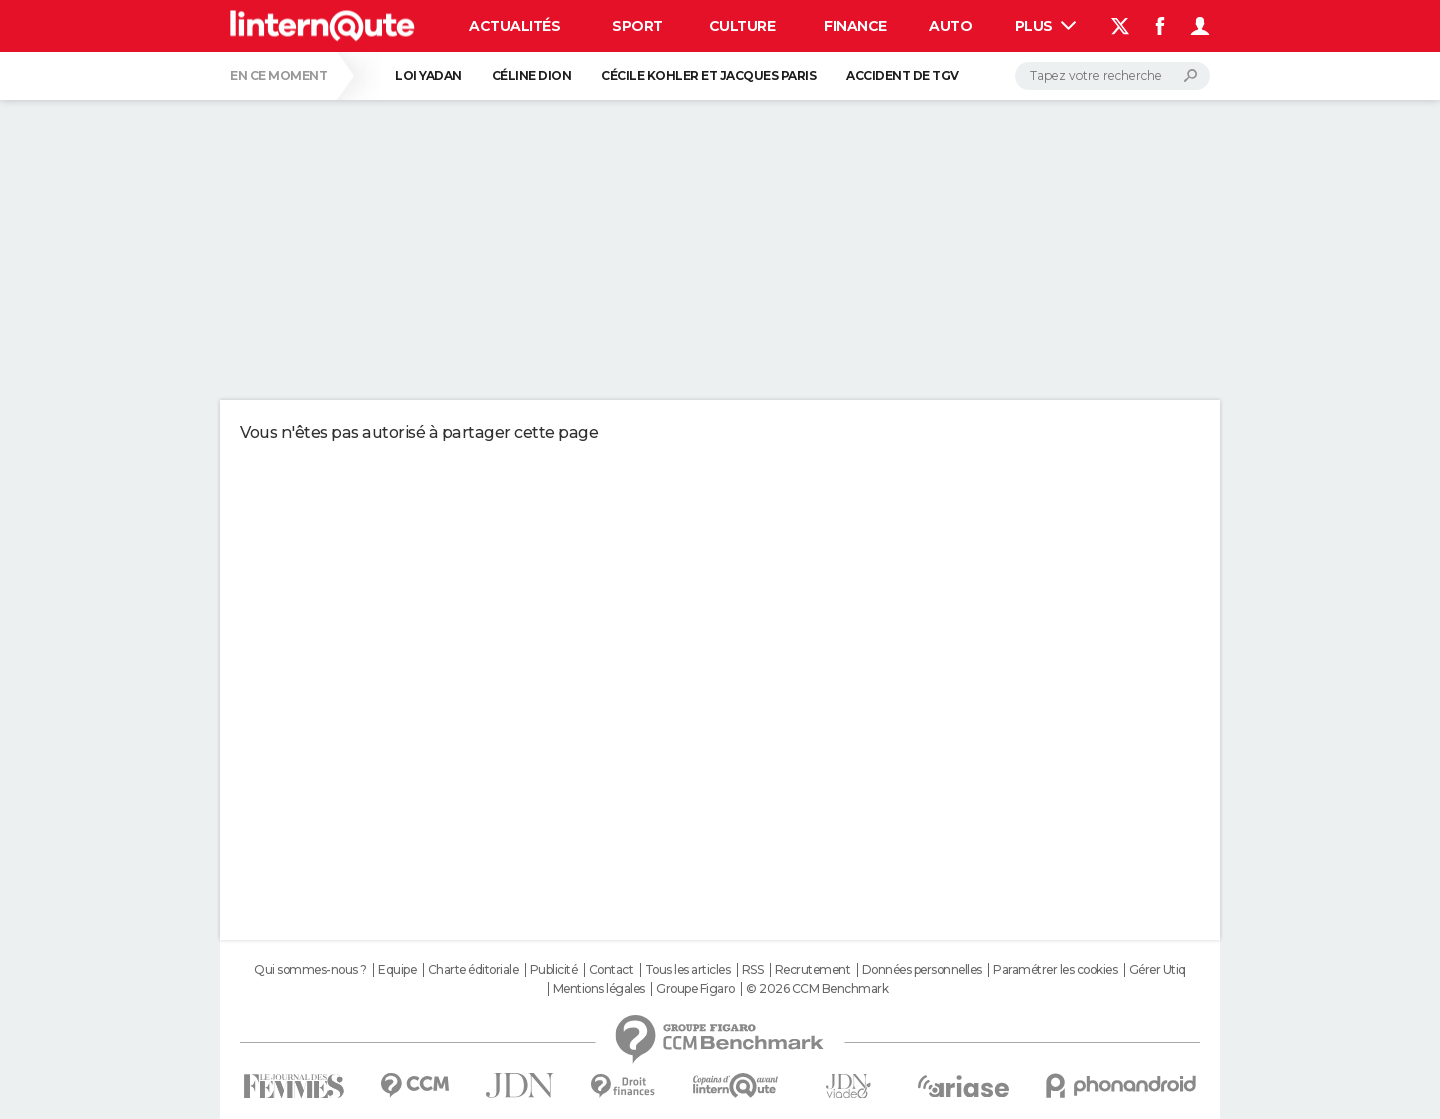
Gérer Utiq (1157, 970)
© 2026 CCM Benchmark (817, 989)
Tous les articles (688, 970)
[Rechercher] (1112, 76)
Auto (950, 26)
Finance (855, 26)
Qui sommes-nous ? (310, 970)
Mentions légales (599, 989)
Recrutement (813, 970)
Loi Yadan (428, 75)
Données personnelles (922, 970)
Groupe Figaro (695, 989)
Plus (1046, 26)
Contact (611, 970)
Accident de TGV (902, 75)
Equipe (397, 970)
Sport (637, 26)
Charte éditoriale (473, 970)
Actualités (514, 26)
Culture (742, 26)
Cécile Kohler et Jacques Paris (708, 75)
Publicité (554, 970)
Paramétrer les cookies (1055, 970)
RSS (753, 970)
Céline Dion (532, 75)
